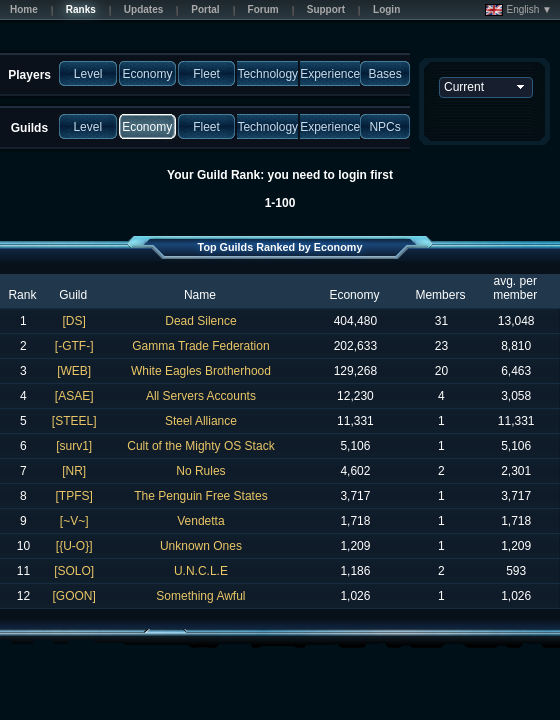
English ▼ (518, 10)
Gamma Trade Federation (200, 346)
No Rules (200, 471)
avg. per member (515, 288)
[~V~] (74, 521)
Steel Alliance (201, 421)
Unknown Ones (201, 546)
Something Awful (200, 596)
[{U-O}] (74, 546)
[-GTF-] (74, 346)
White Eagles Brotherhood (201, 371)
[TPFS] (73, 496)
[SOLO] (74, 571)
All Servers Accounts (201, 396)
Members (440, 295)
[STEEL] (74, 421)
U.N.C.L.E (201, 571)
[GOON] (73, 596)
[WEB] (74, 371)
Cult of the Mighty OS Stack (200, 446)
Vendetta (200, 521)
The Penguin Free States (200, 496)
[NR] (74, 471)
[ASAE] (74, 396)
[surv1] (74, 446)
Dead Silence (200, 321)
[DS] (73, 321)
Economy (354, 295)
